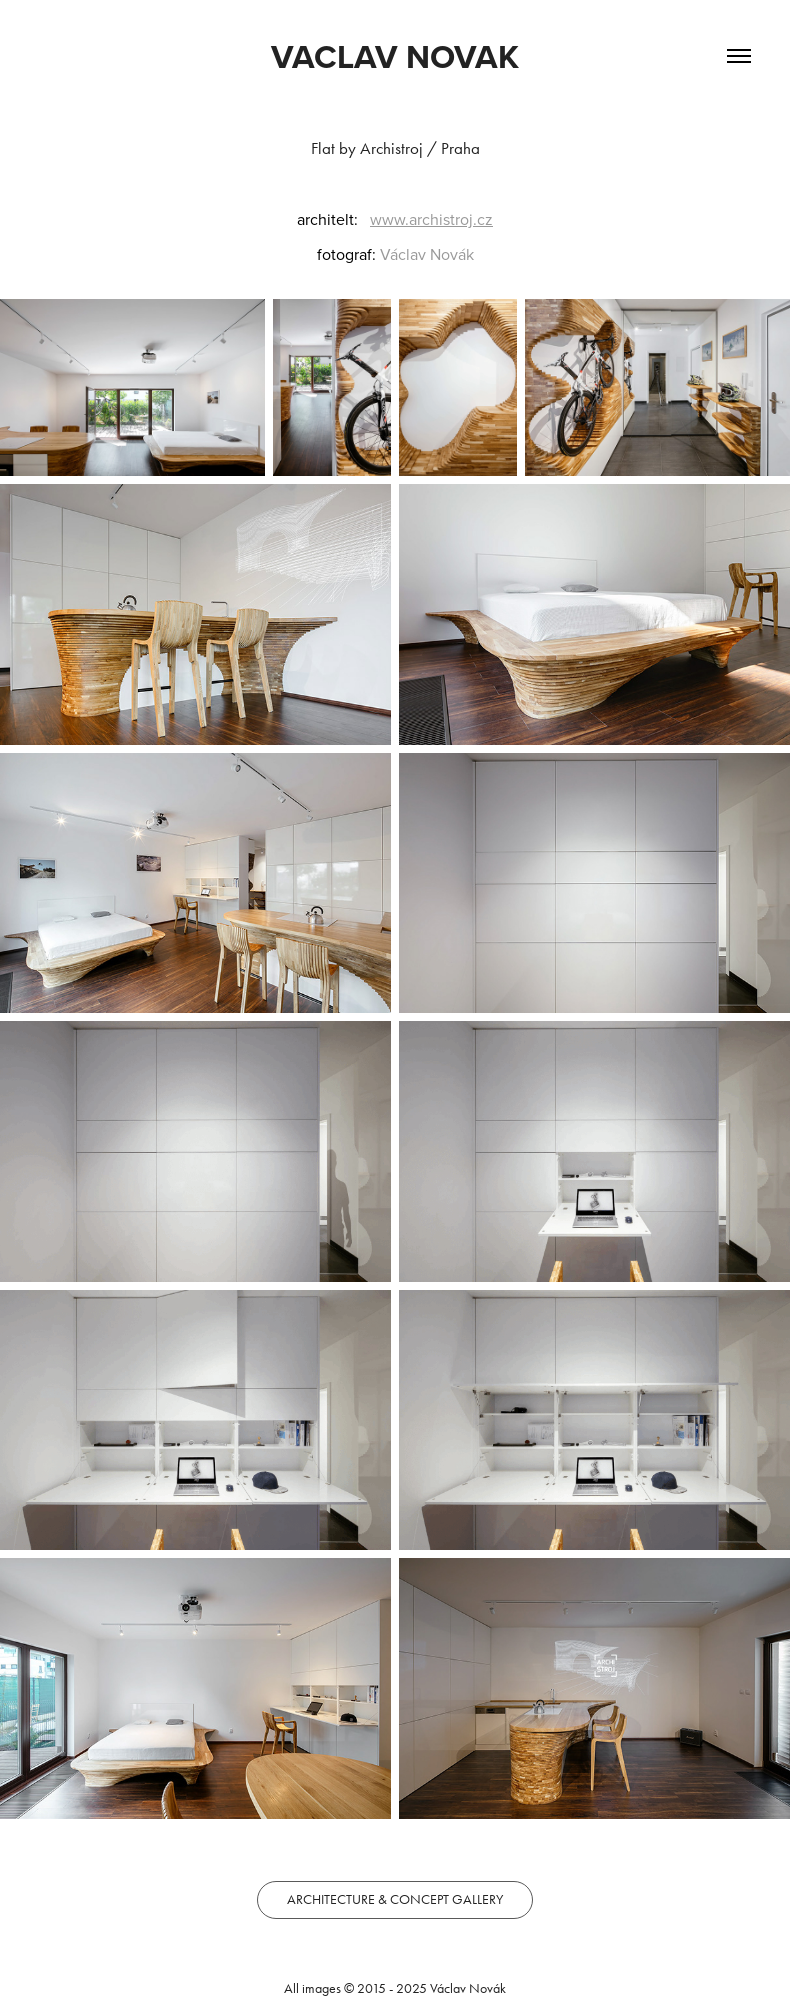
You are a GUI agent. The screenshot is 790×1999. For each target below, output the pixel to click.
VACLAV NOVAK (395, 56)
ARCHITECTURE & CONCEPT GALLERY (395, 1899)
